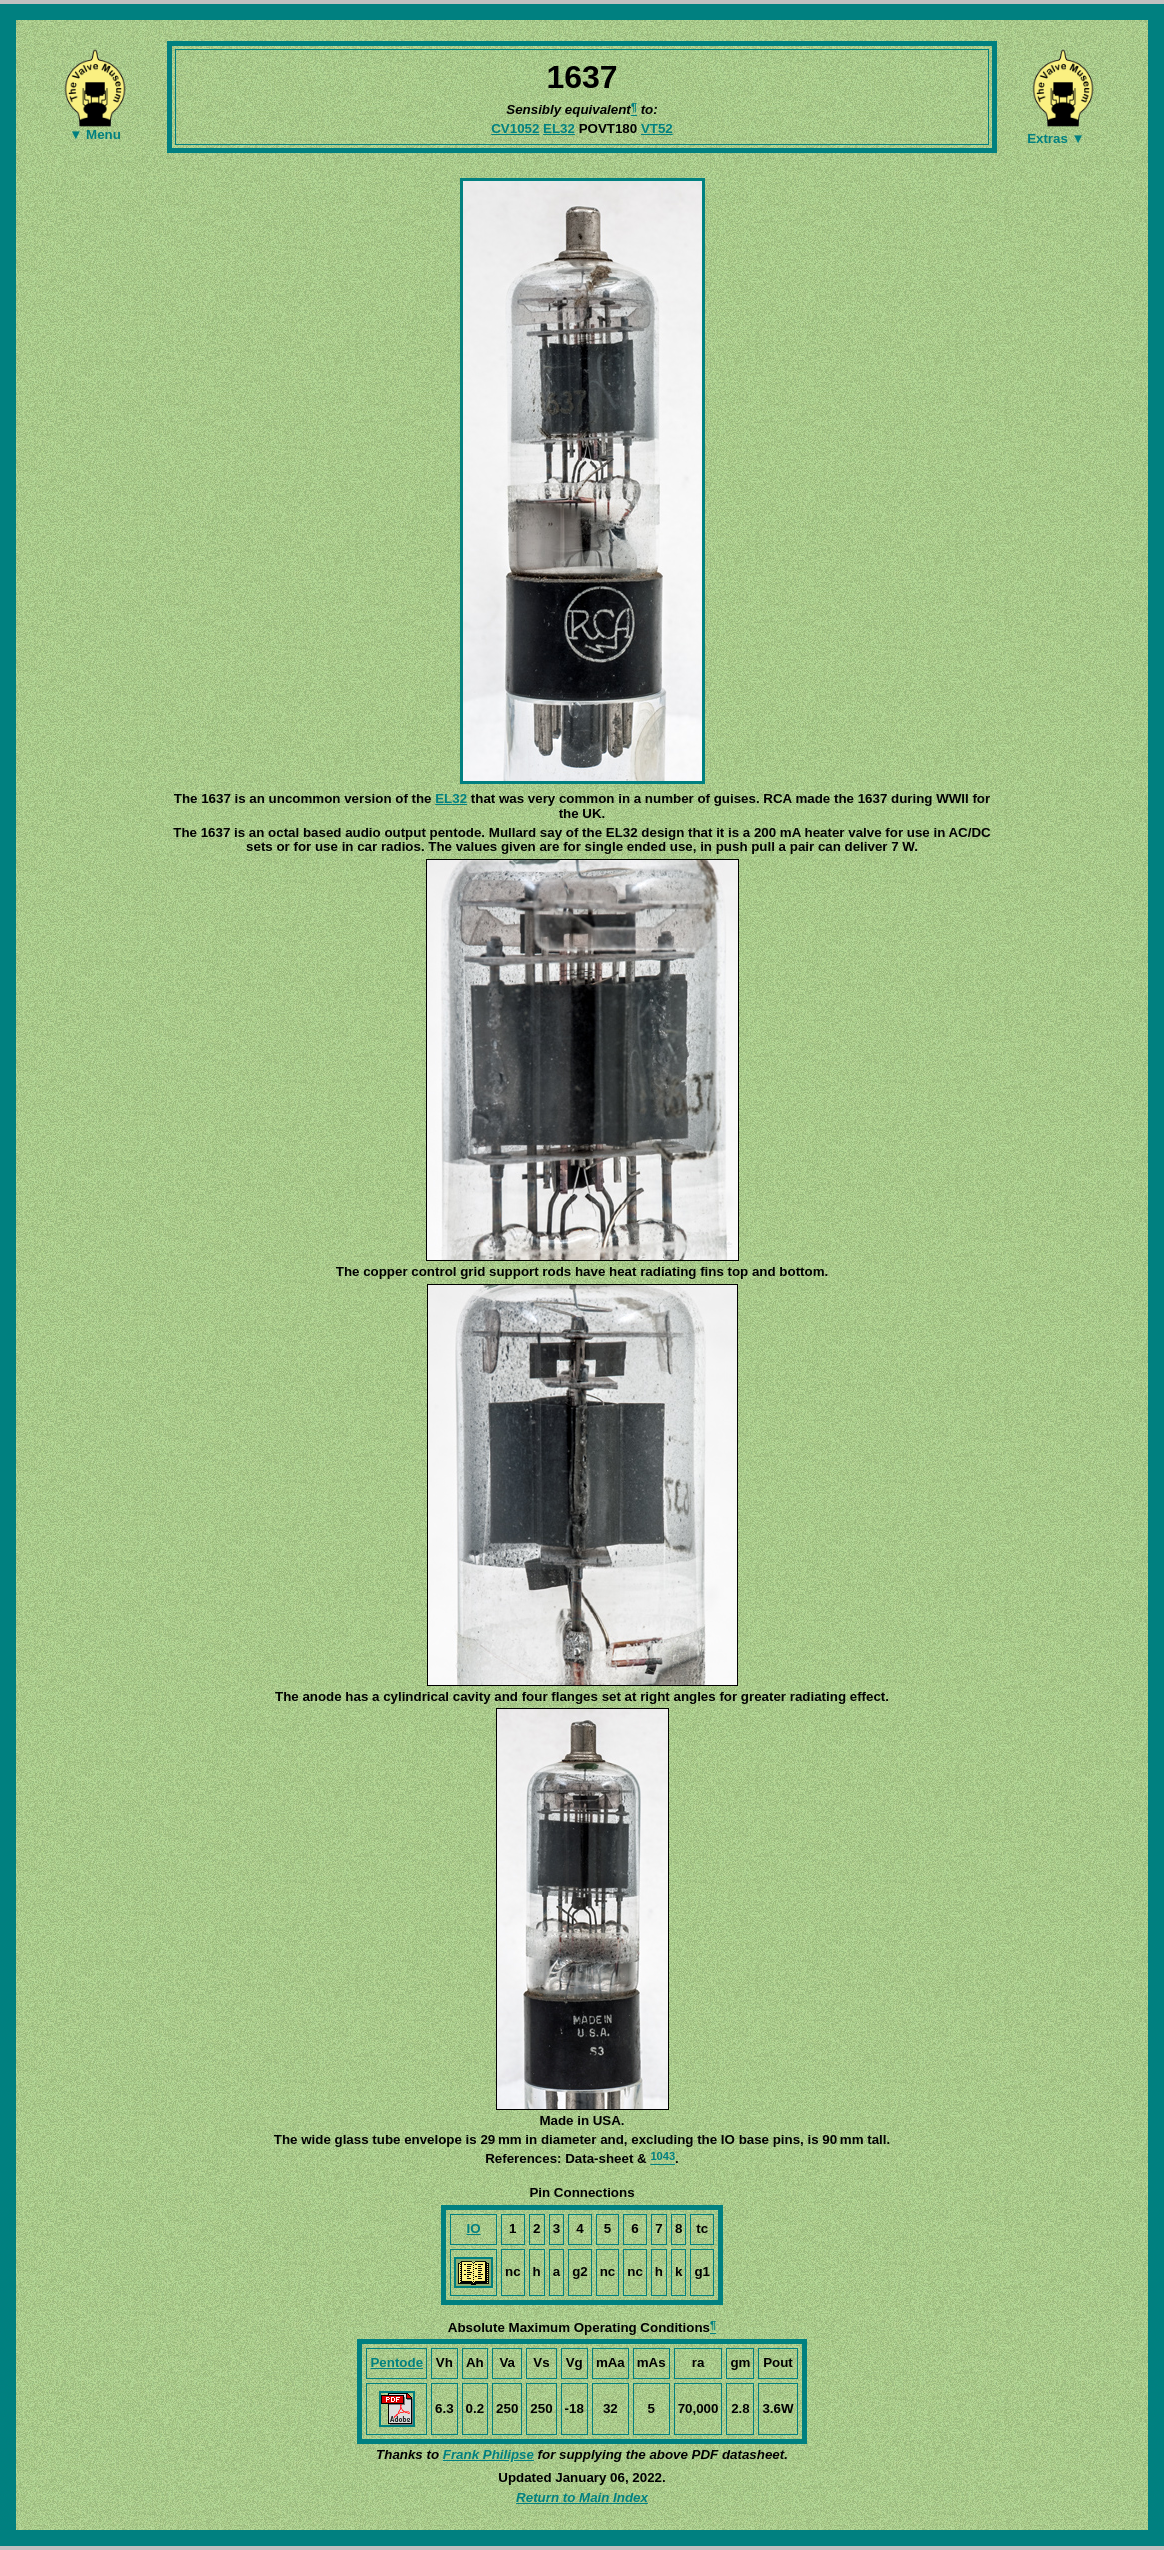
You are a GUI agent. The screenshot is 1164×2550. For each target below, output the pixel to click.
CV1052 (515, 128)
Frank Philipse (488, 2454)
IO (473, 2228)
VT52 (657, 128)
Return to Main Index (582, 2497)
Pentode (396, 2362)
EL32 (559, 128)
